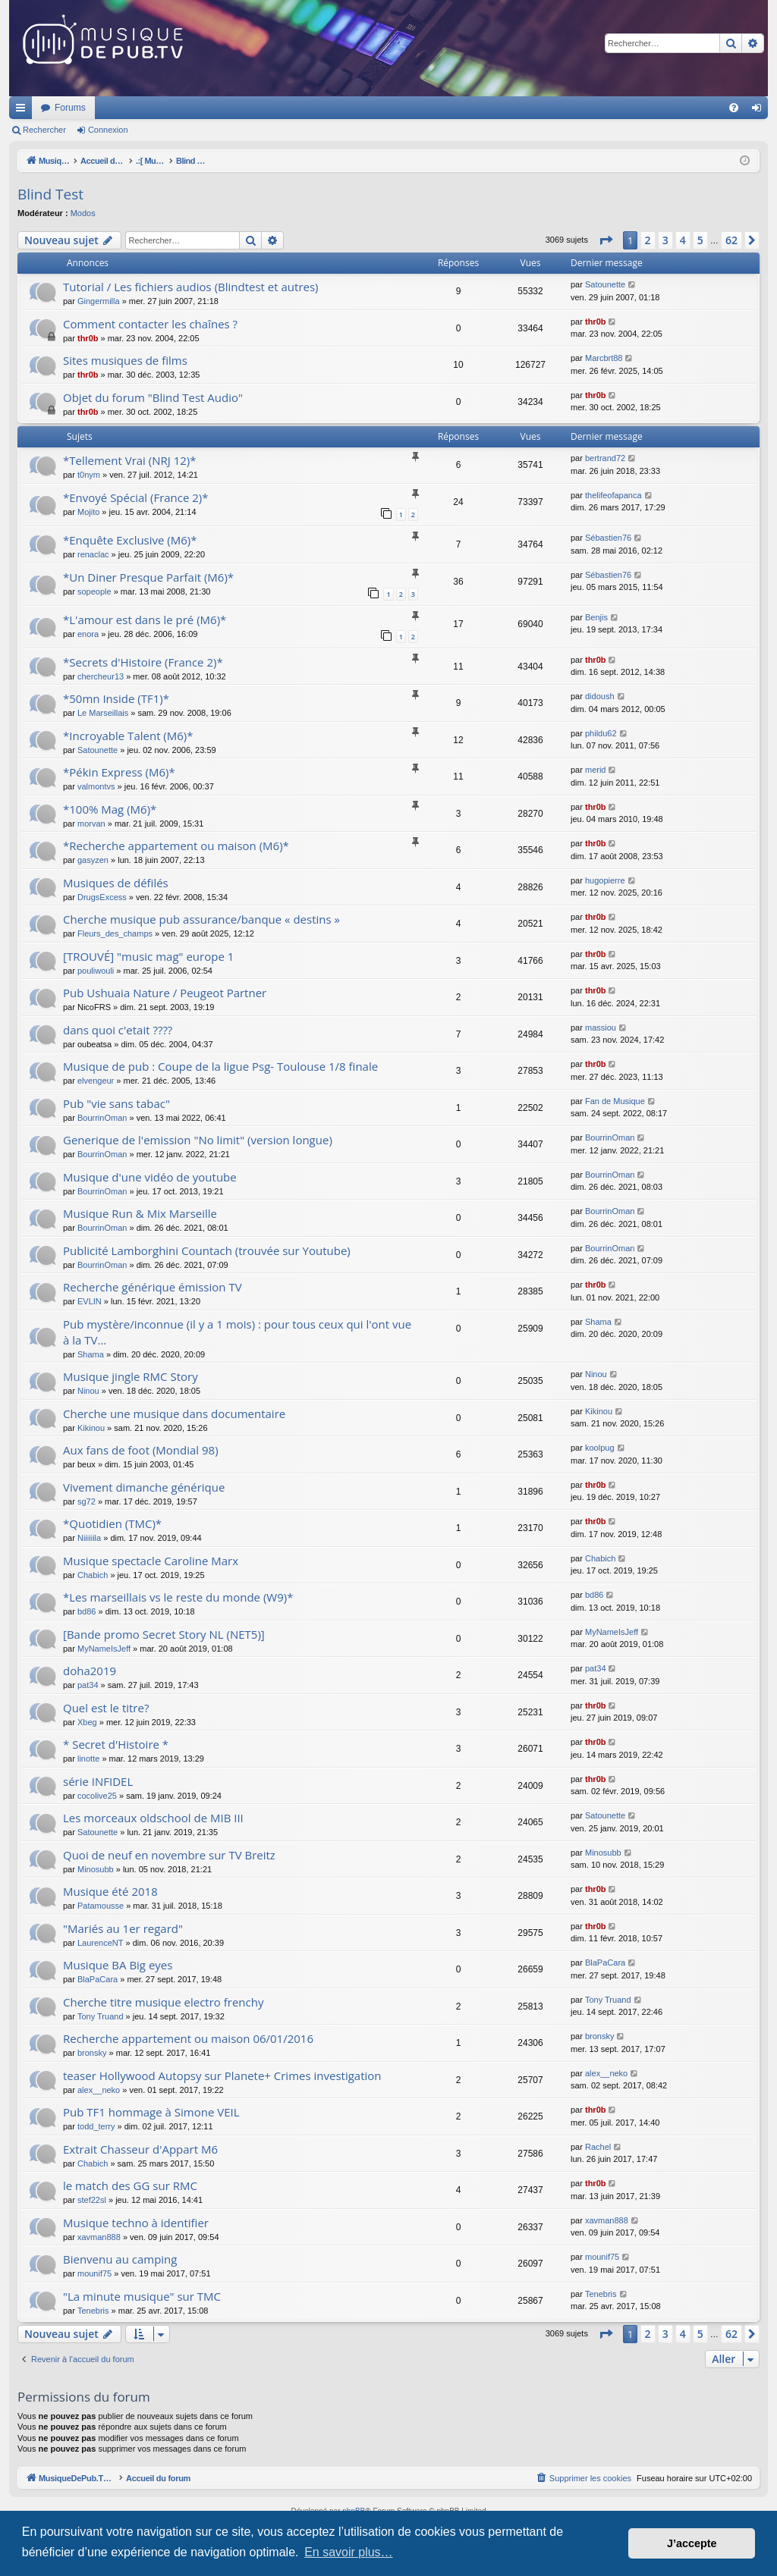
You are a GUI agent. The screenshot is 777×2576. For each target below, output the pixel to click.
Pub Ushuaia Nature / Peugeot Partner (164, 992)
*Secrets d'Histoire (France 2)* (143, 662)
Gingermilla (98, 301)
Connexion (108, 129)
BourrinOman (102, 1117)
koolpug (600, 1447)
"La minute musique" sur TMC (142, 2296)
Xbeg (87, 1722)
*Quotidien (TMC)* (112, 1523)
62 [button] (731, 240)
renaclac (93, 554)
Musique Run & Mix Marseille (140, 1213)
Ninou (88, 1390)
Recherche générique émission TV (152, 1286)
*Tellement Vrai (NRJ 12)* (130, 460)
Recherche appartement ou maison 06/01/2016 (188, 2038)
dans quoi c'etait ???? (117, 1029)
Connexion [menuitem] (760, 110)
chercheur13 (100, 676)
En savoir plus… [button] (348, 2552)
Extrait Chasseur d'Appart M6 (140, 2149)
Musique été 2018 (110, 1891)
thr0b (88, 338)
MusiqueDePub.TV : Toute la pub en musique (132, 107)
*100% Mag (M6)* (109, 809)
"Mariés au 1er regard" (123, 1928)
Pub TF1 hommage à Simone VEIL (151, 2111)
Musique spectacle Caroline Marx (150, 1560)
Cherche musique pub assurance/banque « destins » (201, 919)
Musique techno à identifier (136, 2222)
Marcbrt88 (604, 357)
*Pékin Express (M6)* (119, 772)
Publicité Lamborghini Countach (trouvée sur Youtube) (207, 1250)
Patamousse (100, 1905)
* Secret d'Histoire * (115, 1744)
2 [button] (648, 240)
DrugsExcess (102, 897)
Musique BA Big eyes (117, 1964)
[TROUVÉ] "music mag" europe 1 (148, 956)
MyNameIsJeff (104, 1648)
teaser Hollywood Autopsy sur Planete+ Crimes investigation (222, 2075)
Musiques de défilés (115, 882)
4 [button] (683, 240)
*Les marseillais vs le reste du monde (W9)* (178, 1597)
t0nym (88, 474)
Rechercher (44, 129)
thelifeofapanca (613, 495)
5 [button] (700, 240)
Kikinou (91, 1427)
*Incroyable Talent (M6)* (128, 735)
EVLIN (89, 1301)
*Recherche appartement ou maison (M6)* (176, 845)
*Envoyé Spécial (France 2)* (136, 497)
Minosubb (95, 1869)
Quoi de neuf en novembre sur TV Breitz (169, 1854)
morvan (91, 823)
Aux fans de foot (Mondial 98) (141, 1449)
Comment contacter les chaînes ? (150, 323)
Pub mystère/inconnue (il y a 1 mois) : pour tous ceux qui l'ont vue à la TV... (237, 1332)
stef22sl (91, 2199)
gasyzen (93, 859)
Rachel (598, 2146)
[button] (605, 240)
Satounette (605, 284)
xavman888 (99, 2237)
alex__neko (98, 2089)
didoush (600, 696)
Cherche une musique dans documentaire (174, 1413)
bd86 (86, 1611)
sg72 (86, 1501)
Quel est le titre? (106, 1707)
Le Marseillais (102, 712)
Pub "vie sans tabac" (116, 1103)
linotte (88, 1758)
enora (88, 634)
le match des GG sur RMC (130, 2185)
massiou (600, 1027)
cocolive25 (97, 1795)
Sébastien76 (608, 537)
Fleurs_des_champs (115, 933)
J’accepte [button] (692, 2543)
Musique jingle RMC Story (130, 1376)
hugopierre (605, 880)
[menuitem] (733, 107)
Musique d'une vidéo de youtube (150, 1176)
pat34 (88, 1685)
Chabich (92, 1575)
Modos (83, 213)
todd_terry (96, 2126)
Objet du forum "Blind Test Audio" (153, 397)
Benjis (596, 617)
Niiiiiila (89, 1537)
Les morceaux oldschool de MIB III (153, 1817)
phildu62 (601, 733)
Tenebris (93, 2310)
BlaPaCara (97, 1979)
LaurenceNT (100, 1942)
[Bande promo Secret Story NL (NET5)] (164, 1634)
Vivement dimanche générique (144, 1487)
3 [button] (665, 240)
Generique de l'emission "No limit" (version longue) (197, 1139)
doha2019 (89, 1670)
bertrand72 (605, 458)
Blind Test (50, 194)
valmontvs (96, 786)
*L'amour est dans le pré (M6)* (144, 619)
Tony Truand (100, 2016)
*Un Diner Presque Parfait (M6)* (148, 577)
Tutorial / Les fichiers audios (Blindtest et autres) (191, 286)
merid (595, 769)
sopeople (94, 591)
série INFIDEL (98, 1781)
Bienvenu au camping (120, 2259)
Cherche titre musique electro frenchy (163, 2002)
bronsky (92, 2052)
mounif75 (94, 2273)
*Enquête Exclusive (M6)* (130, 540)
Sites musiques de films (125, 360)
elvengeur (95, 1080)
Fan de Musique (615, 1101)
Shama (90, 1354)
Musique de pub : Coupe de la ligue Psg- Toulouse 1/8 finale (220, 1066)
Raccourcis (23, 110)
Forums (271, 107)
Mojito (88, 511)
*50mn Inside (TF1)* (116, 698)
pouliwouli (95, 970)
